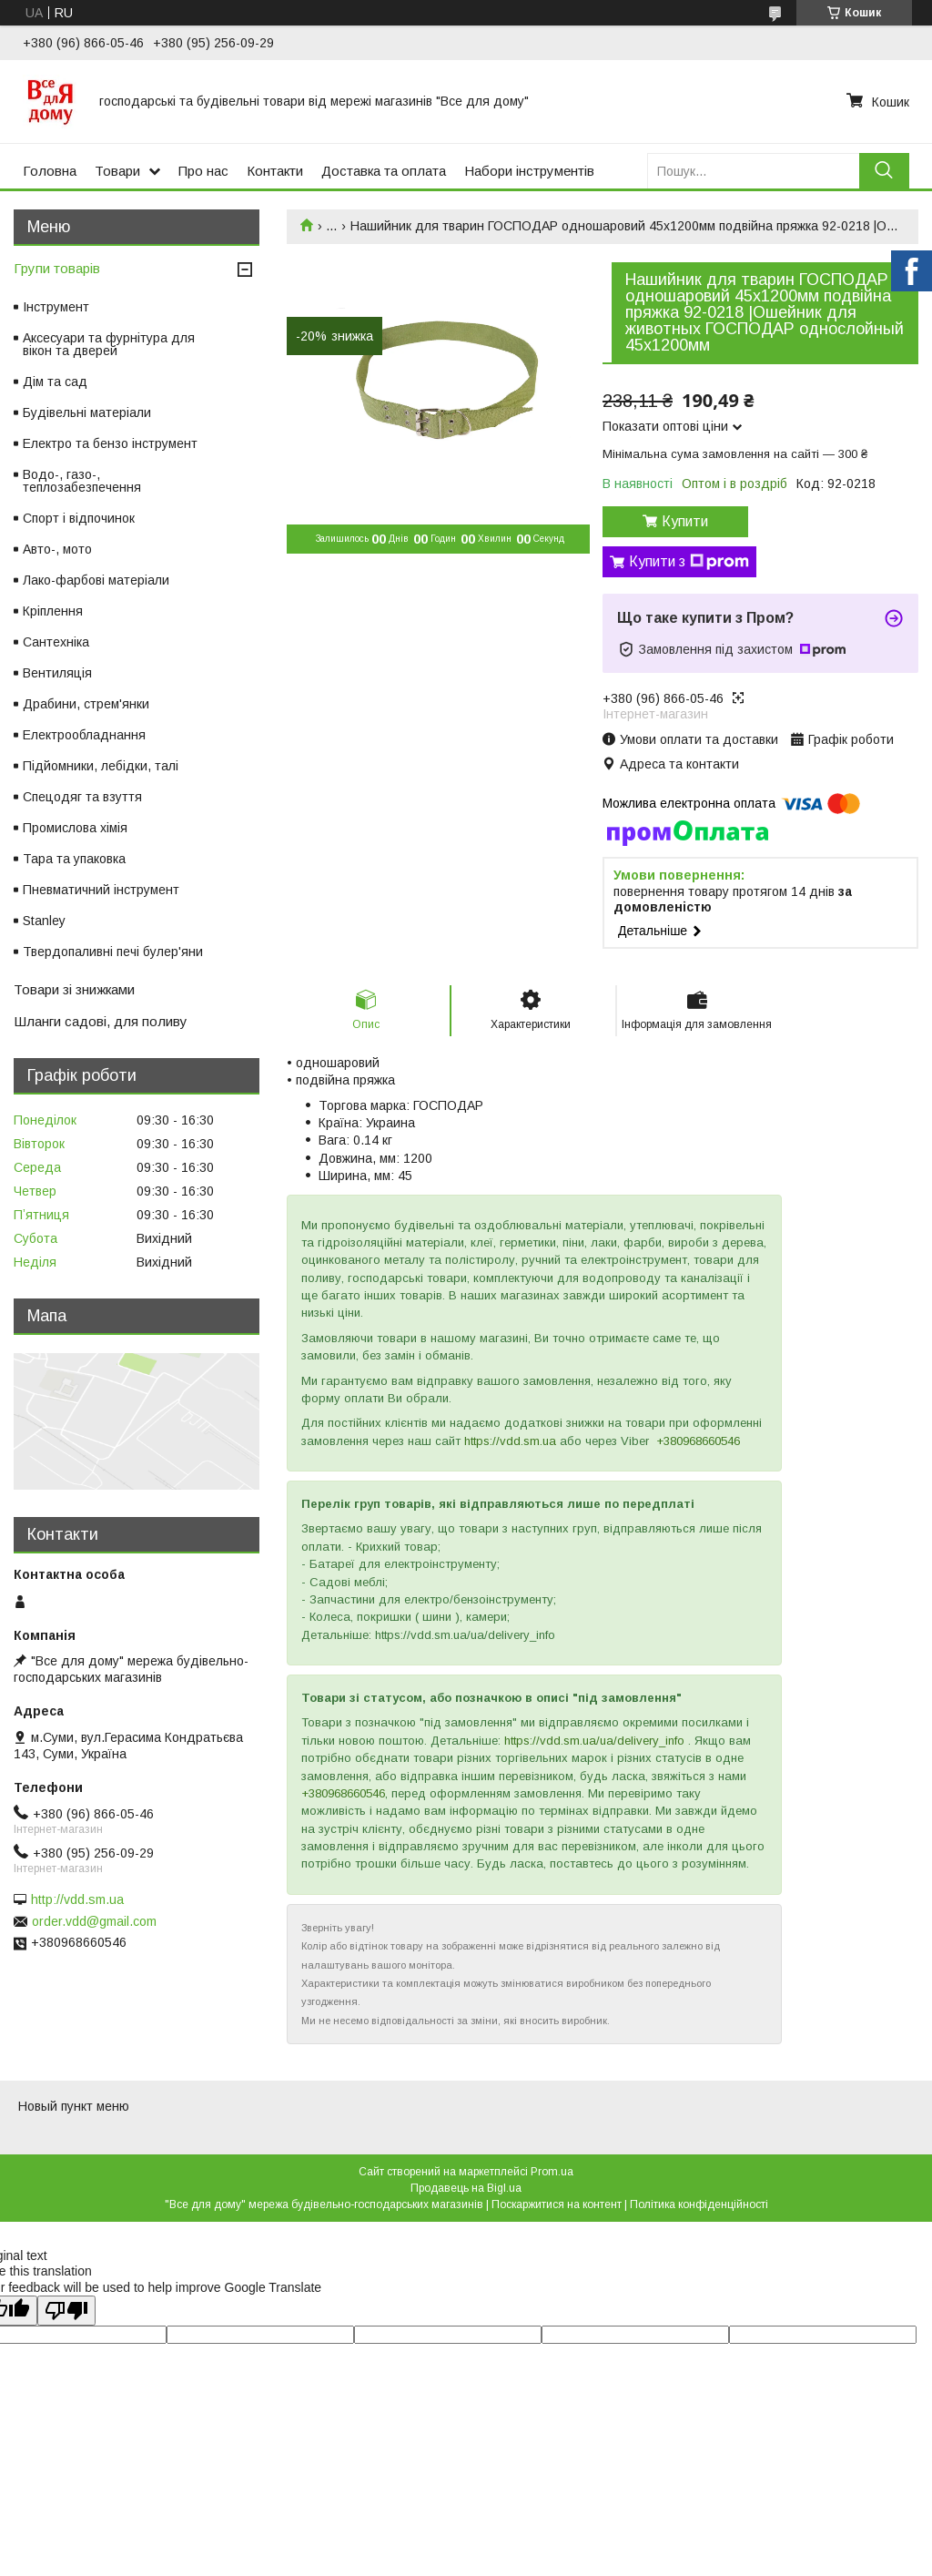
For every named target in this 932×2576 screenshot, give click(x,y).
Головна (49, 170)
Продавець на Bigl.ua (466, 2188)
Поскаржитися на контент (556, 2204)
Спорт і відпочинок (79, 518)
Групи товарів (57, 268)
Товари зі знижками (74, 989)
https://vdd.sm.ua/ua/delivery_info (594, 1740)
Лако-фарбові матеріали (96, 580)
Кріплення (53, 611)
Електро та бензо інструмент (110, 443)
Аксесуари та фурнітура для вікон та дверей (109, 344)
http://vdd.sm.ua (77, 1899)
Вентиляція (57, 673)
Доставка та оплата (383, 170)
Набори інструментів (529, 170)
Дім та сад (55, 381)
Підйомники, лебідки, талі (100, 766)
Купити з (689, 562)
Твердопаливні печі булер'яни (113, 951)
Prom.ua (552, 2171)
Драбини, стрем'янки (86, 704)
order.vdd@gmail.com (94, 1921)
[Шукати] (884, 170)
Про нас (203, 170)
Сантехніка (56, 642)
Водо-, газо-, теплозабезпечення (82, 480)
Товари (117, 170)
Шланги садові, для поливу (100, 1021)
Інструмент (56, 307)
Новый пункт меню (73, 2106)
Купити (685, 521)
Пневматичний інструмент (101, 889)
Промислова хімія (75, 827)
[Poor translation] (66, 2311)
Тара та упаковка (74, 858)
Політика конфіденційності (699, 2204)
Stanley (44, 920)
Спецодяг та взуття (82, 796)
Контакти (275, 170)
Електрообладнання (84, 735)
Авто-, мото (57, 549)
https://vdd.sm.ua (510, 1441)
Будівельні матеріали (87, 412)
